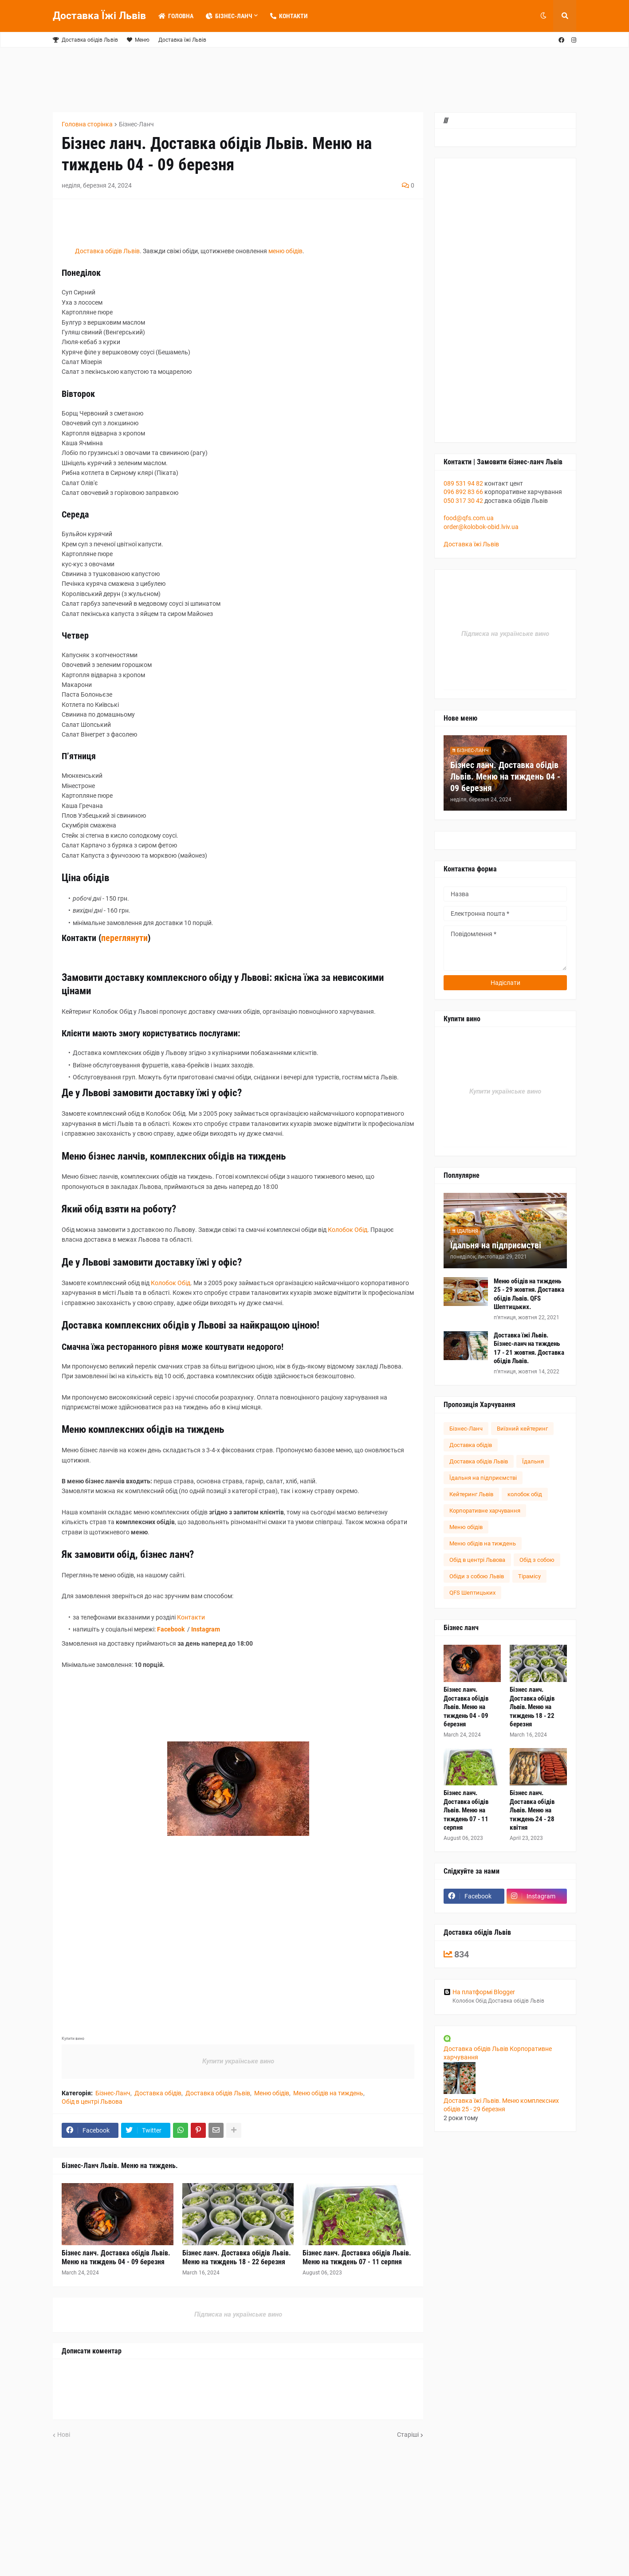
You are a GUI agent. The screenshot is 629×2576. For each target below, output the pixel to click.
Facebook (171, 1629)
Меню (138, 40)
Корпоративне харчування (484, 1510)
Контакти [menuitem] (288, 16)
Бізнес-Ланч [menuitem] (229, 16)
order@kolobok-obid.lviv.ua (481, 526)
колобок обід (524, 1494)
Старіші (408, 2434)
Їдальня (533, 1461)
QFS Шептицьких (472, 1592)
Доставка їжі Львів (182, 40)
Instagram (205, 1629)
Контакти (191, 1617)
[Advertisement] (268, 78)
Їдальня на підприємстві (495, 1245)
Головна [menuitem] (175, 16)
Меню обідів (271, 2093)
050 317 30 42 (463, 500)
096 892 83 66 (463, 491)
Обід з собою (536, 1560)
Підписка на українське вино (238, 2314)
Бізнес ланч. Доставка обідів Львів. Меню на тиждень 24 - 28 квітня (532, 1810)
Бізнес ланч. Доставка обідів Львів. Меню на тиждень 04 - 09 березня (116, 2257)
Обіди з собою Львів (476, 1576)
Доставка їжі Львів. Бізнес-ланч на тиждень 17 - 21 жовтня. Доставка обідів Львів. (529, 1348)
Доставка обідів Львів (85, 40)
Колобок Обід (347, 1229)
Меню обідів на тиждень (328, 2093)
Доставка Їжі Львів (99, 16)
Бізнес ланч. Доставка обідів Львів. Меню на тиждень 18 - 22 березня (236, 2257)
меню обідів (285, 251)
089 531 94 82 (463, 483)
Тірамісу (529, 1576)
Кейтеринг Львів (471, 1494)
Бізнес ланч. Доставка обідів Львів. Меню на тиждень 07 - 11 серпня (357, 2257)
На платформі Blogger (479, 1992)
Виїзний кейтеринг (522, 1428)
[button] (543, 16)
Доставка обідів (157, 2093)
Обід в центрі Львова (92, 2101)
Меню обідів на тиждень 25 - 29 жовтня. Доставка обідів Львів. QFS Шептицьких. (529, 1294)
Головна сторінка (87, 124)
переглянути (124, 938)
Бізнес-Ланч (136, 124)
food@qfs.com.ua (469, 517)
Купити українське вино (238, 2061)
